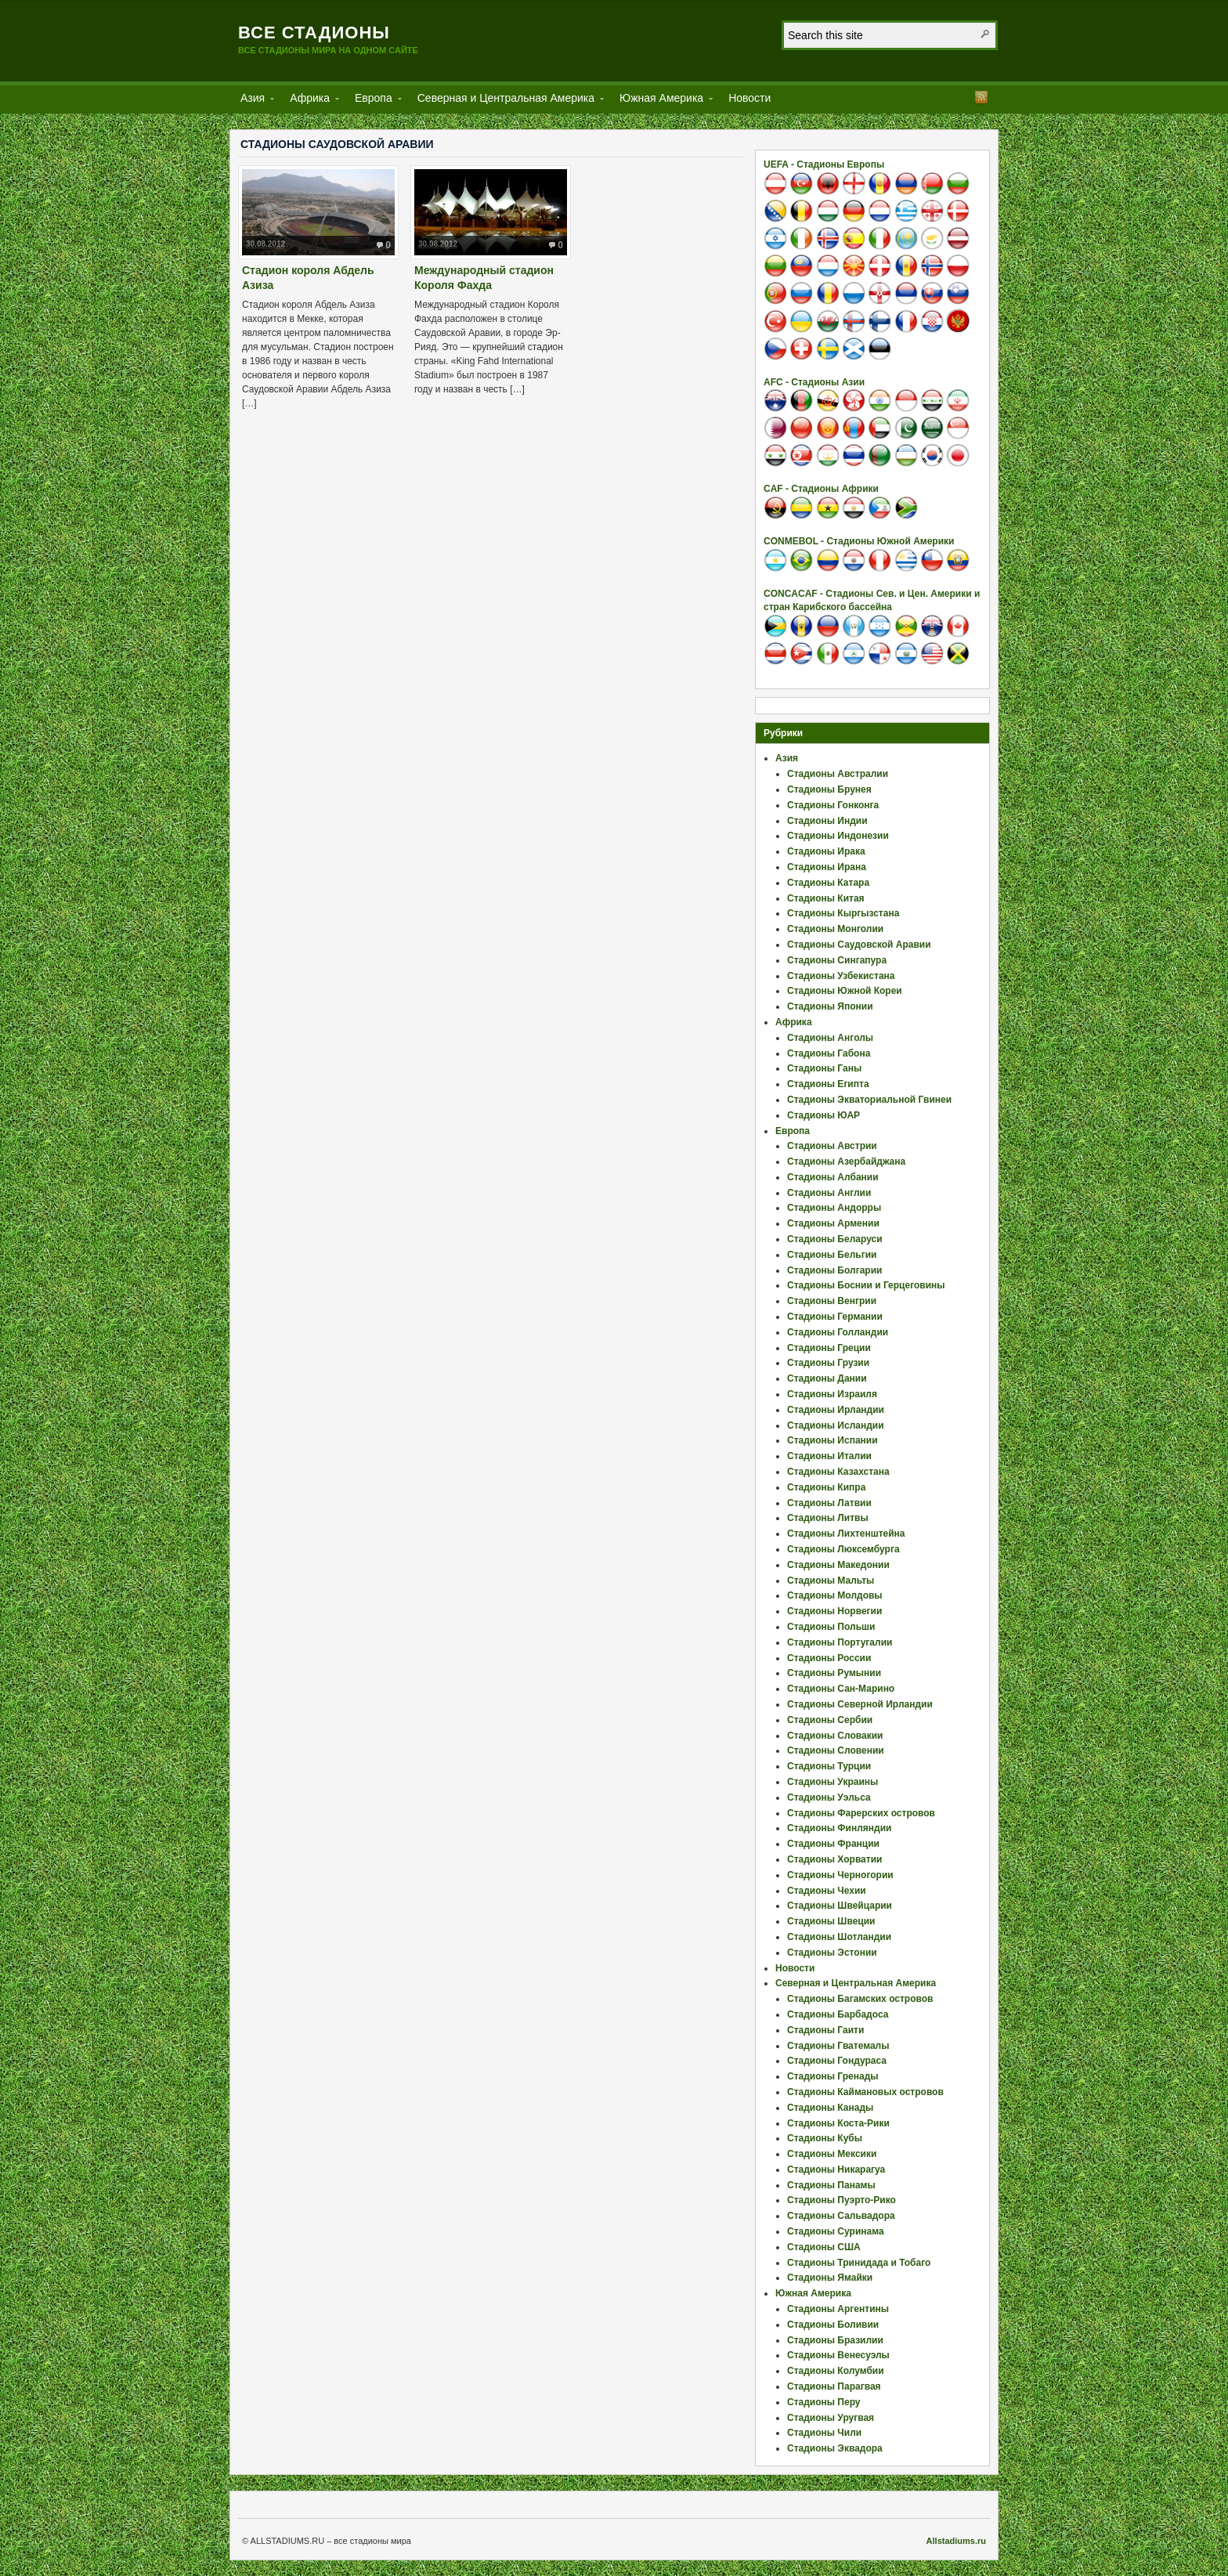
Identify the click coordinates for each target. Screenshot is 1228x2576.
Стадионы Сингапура (837, 960)
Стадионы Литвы (828, 1517)
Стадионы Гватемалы (838, 2045)
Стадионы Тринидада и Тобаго (858, 2262)
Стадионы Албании (833, 1177)
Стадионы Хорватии (834, 1859)
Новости (749, 98)
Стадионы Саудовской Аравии (859, 944)
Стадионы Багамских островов (860, 1998)
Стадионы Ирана (826, 867)
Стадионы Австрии (832, 1145)
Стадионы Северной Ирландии (860, 1704)
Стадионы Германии (835, 1316)
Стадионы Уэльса (829, 1797)
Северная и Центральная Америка (506, 101)
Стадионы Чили (824, 2432)
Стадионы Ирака (826, 851)
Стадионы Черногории (840, 1875)
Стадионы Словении (835, 1750)
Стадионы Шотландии (839, 1936)
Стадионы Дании (827, 1378)
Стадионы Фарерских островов (861, 1813)
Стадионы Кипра (826, 1487)
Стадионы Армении (833, 1223)
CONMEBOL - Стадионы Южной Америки (859, 541)
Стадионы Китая (826, 898)
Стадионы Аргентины (838, 2308)
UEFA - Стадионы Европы (824, 164)
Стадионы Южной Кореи (844, 990)
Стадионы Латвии (829, 1503)
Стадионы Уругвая (830, 2417)
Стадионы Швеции (831, 1921)
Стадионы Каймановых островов (865, 2091)
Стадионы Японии (830, 1006)
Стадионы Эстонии (832, 1952)
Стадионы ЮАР (823, 1115)
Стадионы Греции (829, 1347)
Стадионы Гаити (825, 2030)
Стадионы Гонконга (833, 805)
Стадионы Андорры (834, 1207)
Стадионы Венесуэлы (838, 2355)
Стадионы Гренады (833, 2076)
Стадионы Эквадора (835, 2448)
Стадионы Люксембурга (843, 1549)
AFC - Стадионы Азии (814, 382)
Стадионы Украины (832, 1781)
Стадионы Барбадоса (837, 2014)
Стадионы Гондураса (837, 2060)
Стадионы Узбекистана (841, 975)
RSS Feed (981, 97)
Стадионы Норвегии (834, 1611)
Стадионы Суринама (835, 2231)
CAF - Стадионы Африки (821, 488)
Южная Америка (661, 101)
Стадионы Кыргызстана (843, 913)
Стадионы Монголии (835, 928)
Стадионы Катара (828, 882)
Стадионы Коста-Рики (838, 2123)
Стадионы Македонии (838, 1564)
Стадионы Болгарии (834, 1270)
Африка (309, 101)
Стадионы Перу (824, 2402)
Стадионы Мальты (830, 1580)
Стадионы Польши (831, 1626)
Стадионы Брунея (829, 789)
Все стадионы (314, 32)
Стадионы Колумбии (835, 2370)
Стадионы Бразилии (835, 2340)
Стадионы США (824, 2247)
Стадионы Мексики (831, 2153)
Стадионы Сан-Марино (840, 1688)
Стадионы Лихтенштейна (846, 1533)
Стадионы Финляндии (839, 1828)
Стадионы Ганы (824, 1068)
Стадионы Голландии (837, 1332)
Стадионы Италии (829, 1456)
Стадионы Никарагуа (836, 2169)
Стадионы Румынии (834, 1672)
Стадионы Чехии (826, 1890)
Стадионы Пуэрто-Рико (841, 2200)
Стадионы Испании (832, 1440)
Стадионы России (829, 1658)
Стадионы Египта (828, 1083)
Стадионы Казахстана (838, 1471)
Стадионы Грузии (828, 1362)
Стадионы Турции (829, 1766)
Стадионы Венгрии (831, 1300)
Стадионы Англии (829, 1192)
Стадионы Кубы (824, 2138)
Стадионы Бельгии (831, 1254)
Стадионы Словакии (835, 1735)
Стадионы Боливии (833, 2324)
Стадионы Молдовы (835, 1595)
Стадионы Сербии (829, 1719)
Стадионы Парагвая (834, 2386)
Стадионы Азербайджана (846, 1161)
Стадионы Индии (827, 820)
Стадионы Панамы (831, 2185)
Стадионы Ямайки (829, 2277)
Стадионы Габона (828, 1053)
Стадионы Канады (830, 2107)
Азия (252, 101)
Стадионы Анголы (830, 1037)
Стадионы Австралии (837, 773)
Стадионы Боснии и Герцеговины (866, 1285)
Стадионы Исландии (835, 1425)
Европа (373, 101)
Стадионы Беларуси (835, 1239)
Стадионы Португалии (839, 1642)
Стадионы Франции (833, 1843)
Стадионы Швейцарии (839, 1905)
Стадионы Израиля (832, 1394)
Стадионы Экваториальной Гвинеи (869, 1099)
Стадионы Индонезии (838, 835)
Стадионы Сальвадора (841, 2215)
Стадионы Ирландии (835, 1409)
